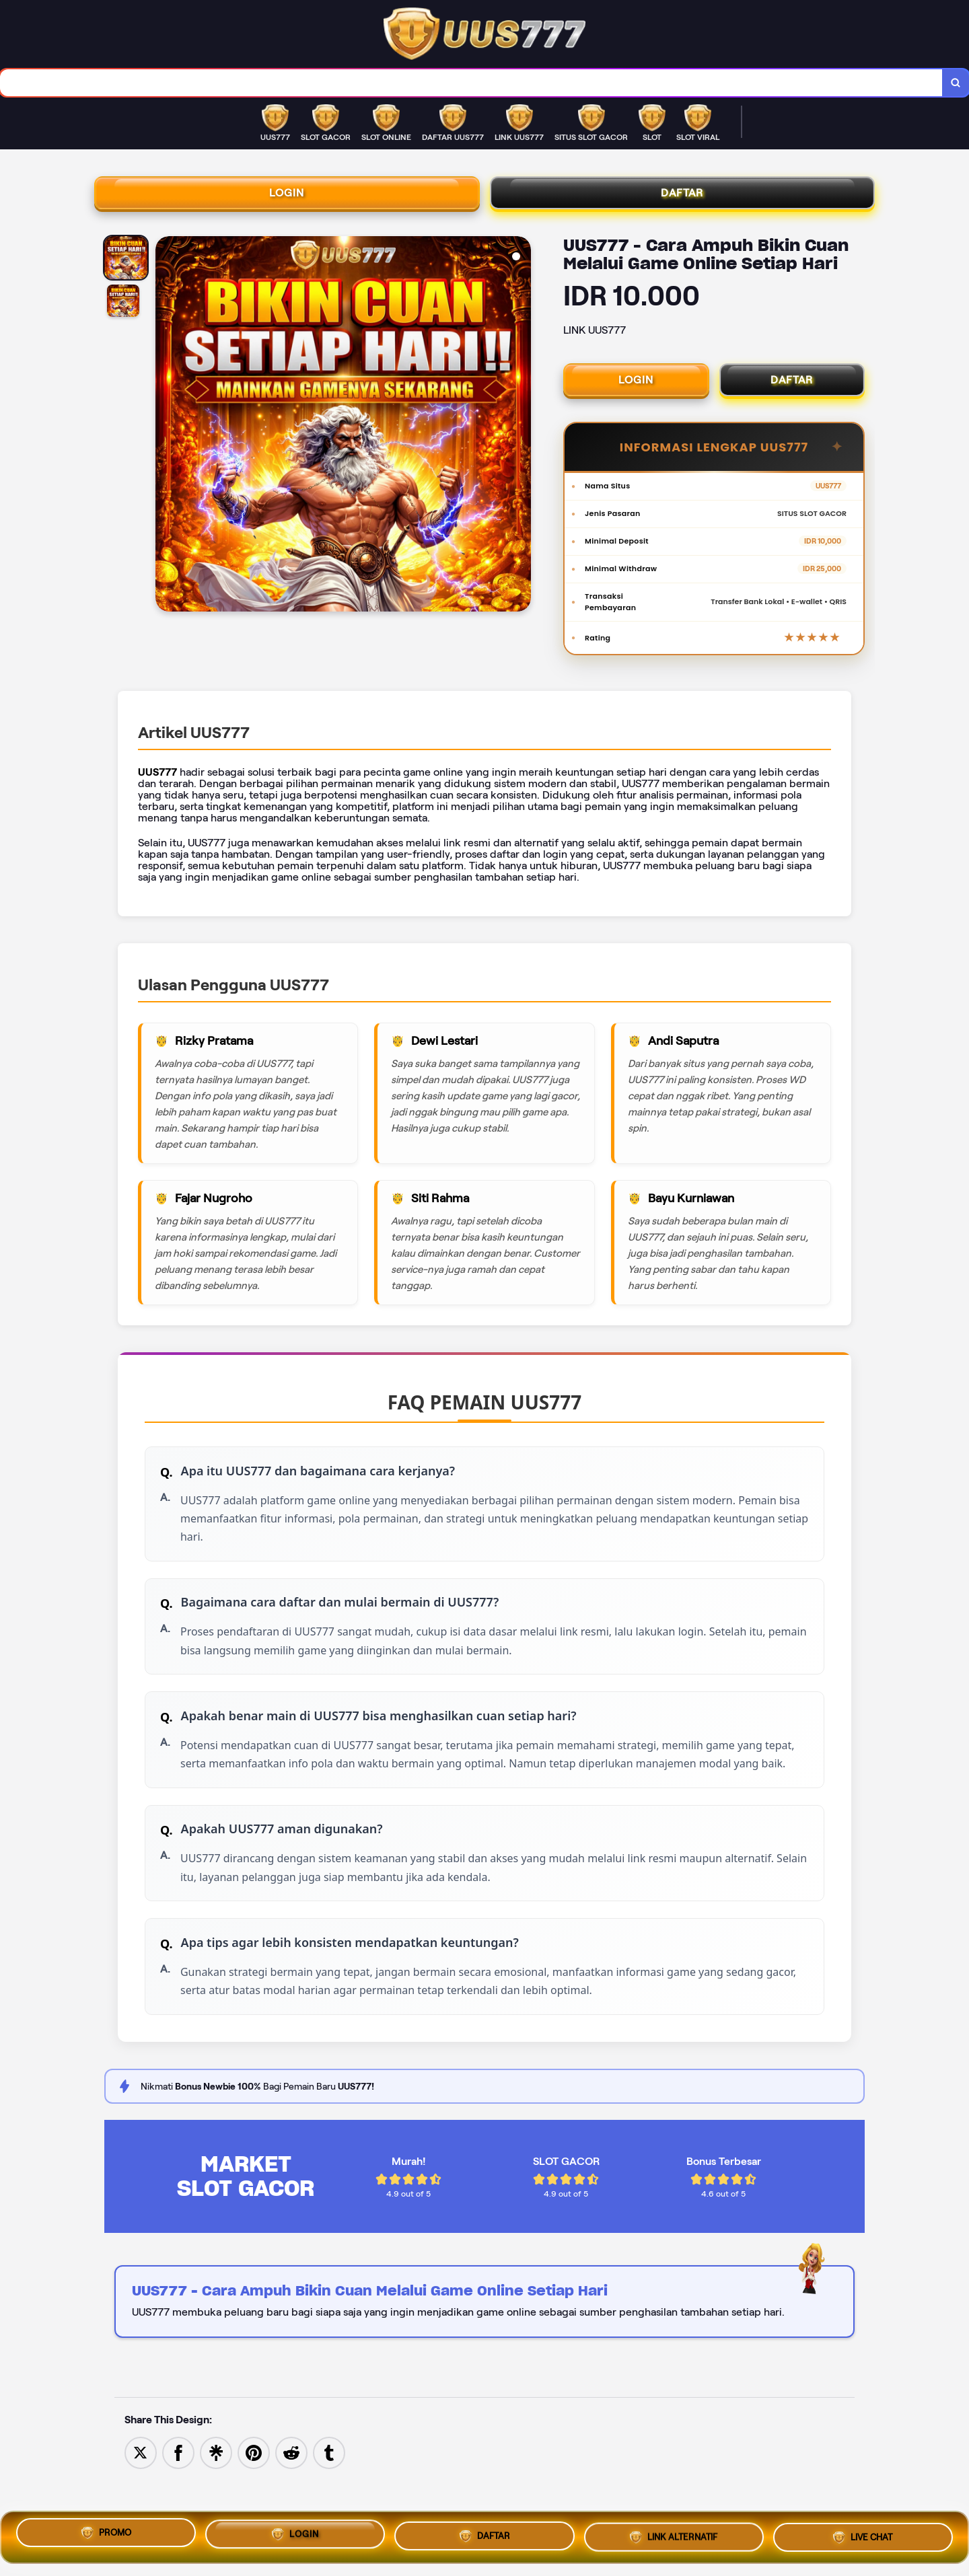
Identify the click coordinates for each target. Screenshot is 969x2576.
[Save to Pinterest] (254, 2497)
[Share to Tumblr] (329, 2497)
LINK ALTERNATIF (674, 2536)
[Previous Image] (166, 434)
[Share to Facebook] (178, 2497)
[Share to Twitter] (140, 2497)
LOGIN (287, 198)
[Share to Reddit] (291, 2497)
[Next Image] (520, 434)
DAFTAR (682, 198)
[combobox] (470, 84)
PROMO (106, 2535)
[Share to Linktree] (216, 2497)
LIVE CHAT (863, 2534)
